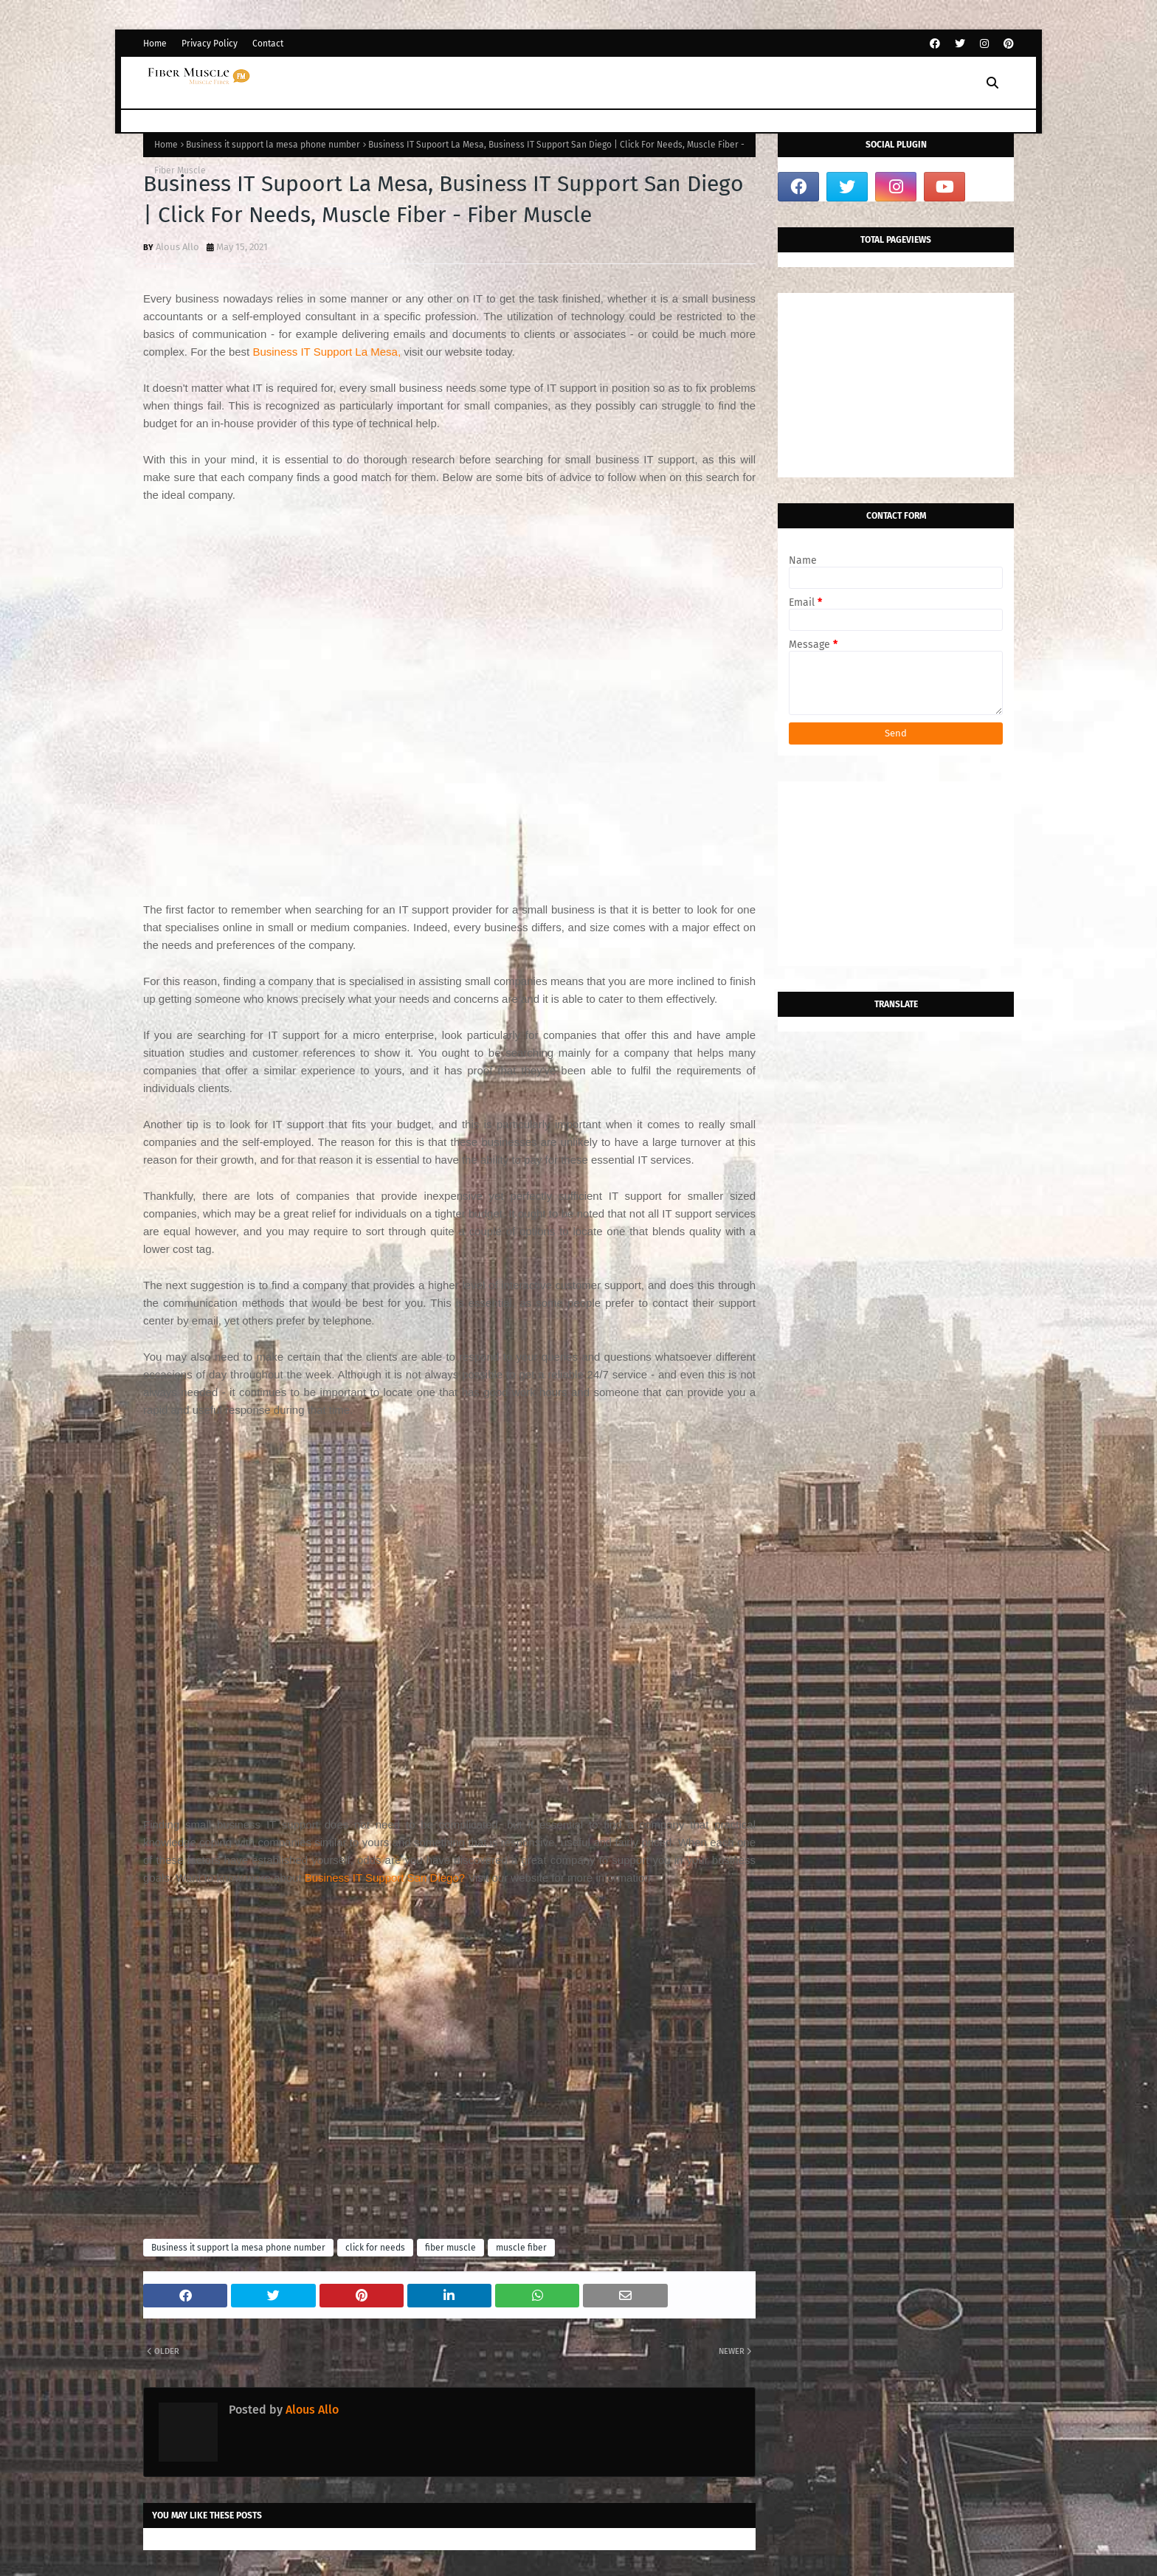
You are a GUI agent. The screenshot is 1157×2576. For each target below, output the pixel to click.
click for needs (375, 2247)
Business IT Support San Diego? (385, 1877)
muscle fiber (521, 2247)
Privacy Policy (210, 43)
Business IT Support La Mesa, (326, 351)
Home (155, 43)
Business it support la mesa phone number (273, 144)
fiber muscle (450, 2247)
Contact (267, 43)
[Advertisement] (449, 706)
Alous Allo (177, 246)
